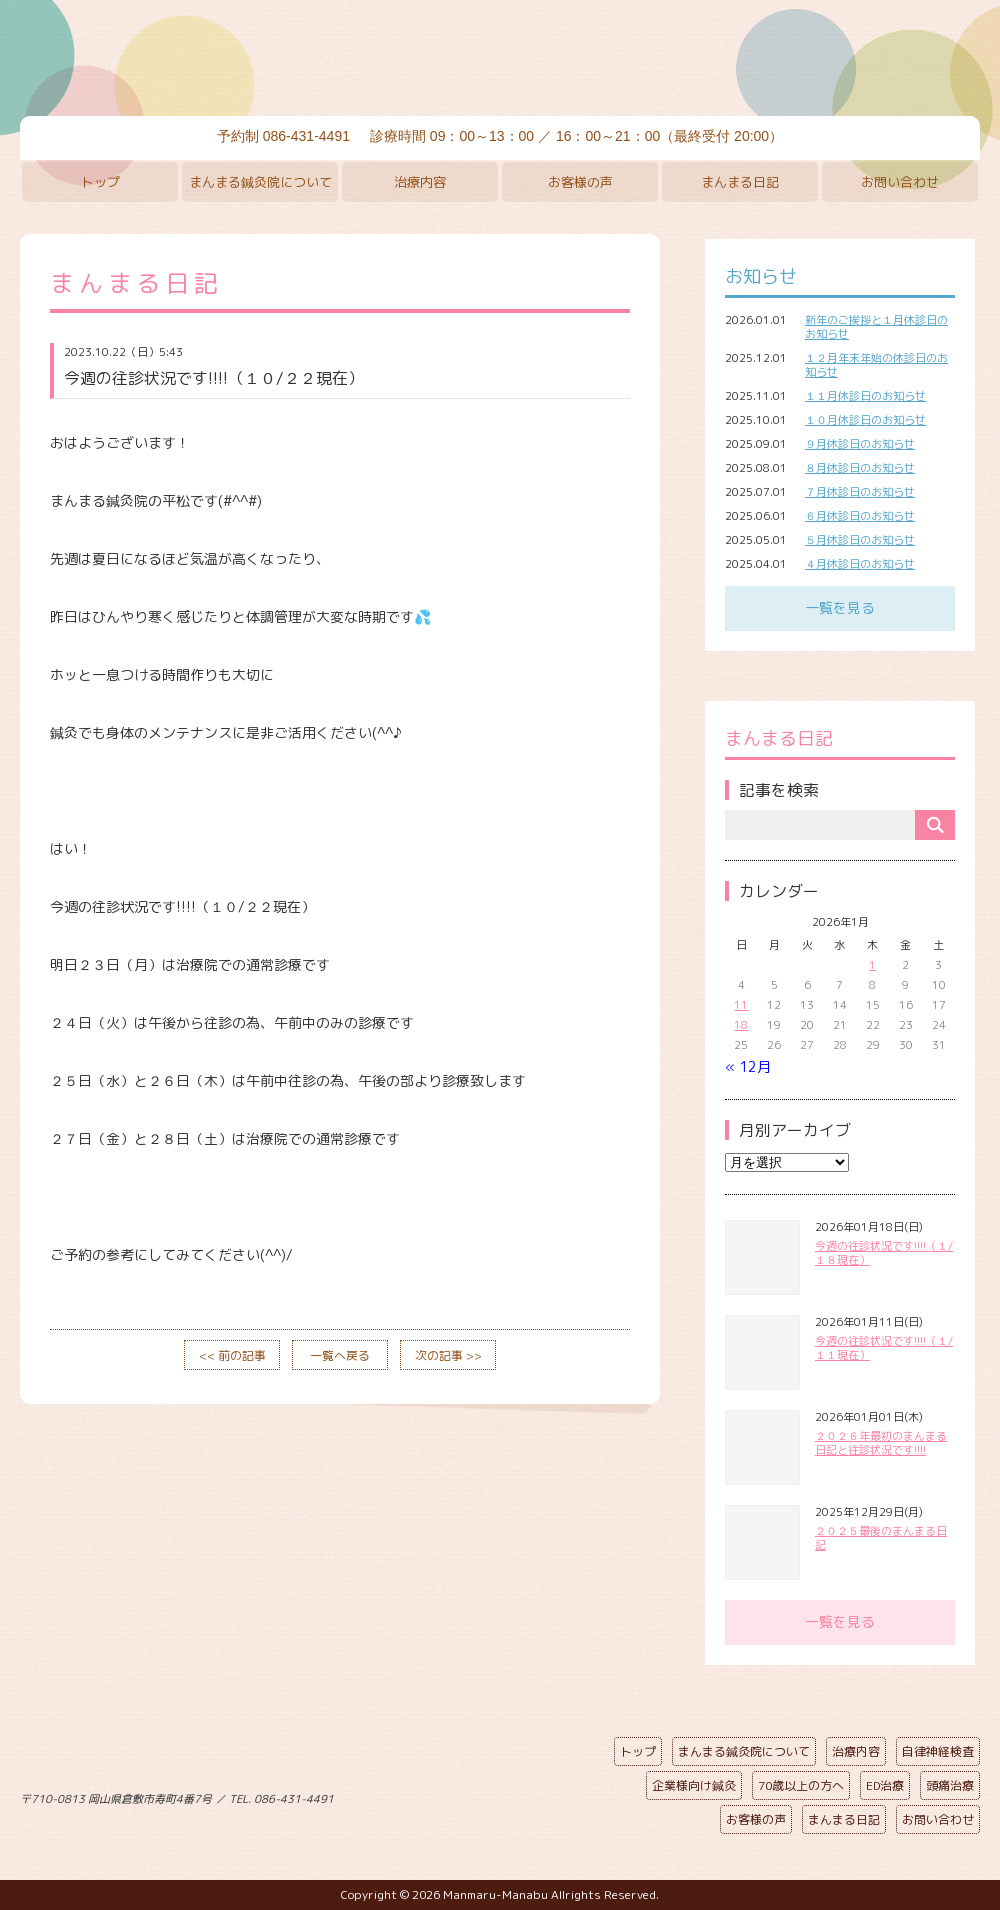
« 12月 (748, 1066)
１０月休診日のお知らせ (865, 420)
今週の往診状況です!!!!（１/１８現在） (884, 1253)
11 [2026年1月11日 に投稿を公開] (741, 1005)
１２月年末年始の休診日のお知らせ (876, 365)
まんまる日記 (740, 182)
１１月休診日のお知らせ (865, 396)
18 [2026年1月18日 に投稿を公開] (741, 1025)
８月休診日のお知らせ (860, 468)
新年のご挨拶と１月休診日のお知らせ (876, 327)
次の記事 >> (448, 1355)
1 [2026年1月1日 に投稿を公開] (872, 965)
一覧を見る (840, 607)
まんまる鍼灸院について (260, 182)
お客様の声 (580, 182)
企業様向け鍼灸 (694, 1785)
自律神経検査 (938, 1751)
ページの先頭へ (485, 1795)
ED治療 (885, 1785)
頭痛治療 (950, 1785)
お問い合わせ (900, 182)
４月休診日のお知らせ (860, 564)
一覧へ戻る (340, 1355)
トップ (100, 182)
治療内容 (420, 182)
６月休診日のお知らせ (860, 516)
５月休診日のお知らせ (860, 540)
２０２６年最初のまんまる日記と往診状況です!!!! (881, 1443)
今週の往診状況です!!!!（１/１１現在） (884, 1348)
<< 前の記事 (232, 1355)
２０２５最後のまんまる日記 (881, 1538)
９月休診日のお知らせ (860, 444)
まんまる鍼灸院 (500, 60)
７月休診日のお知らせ (860, 492)
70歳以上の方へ (801, 1785)
